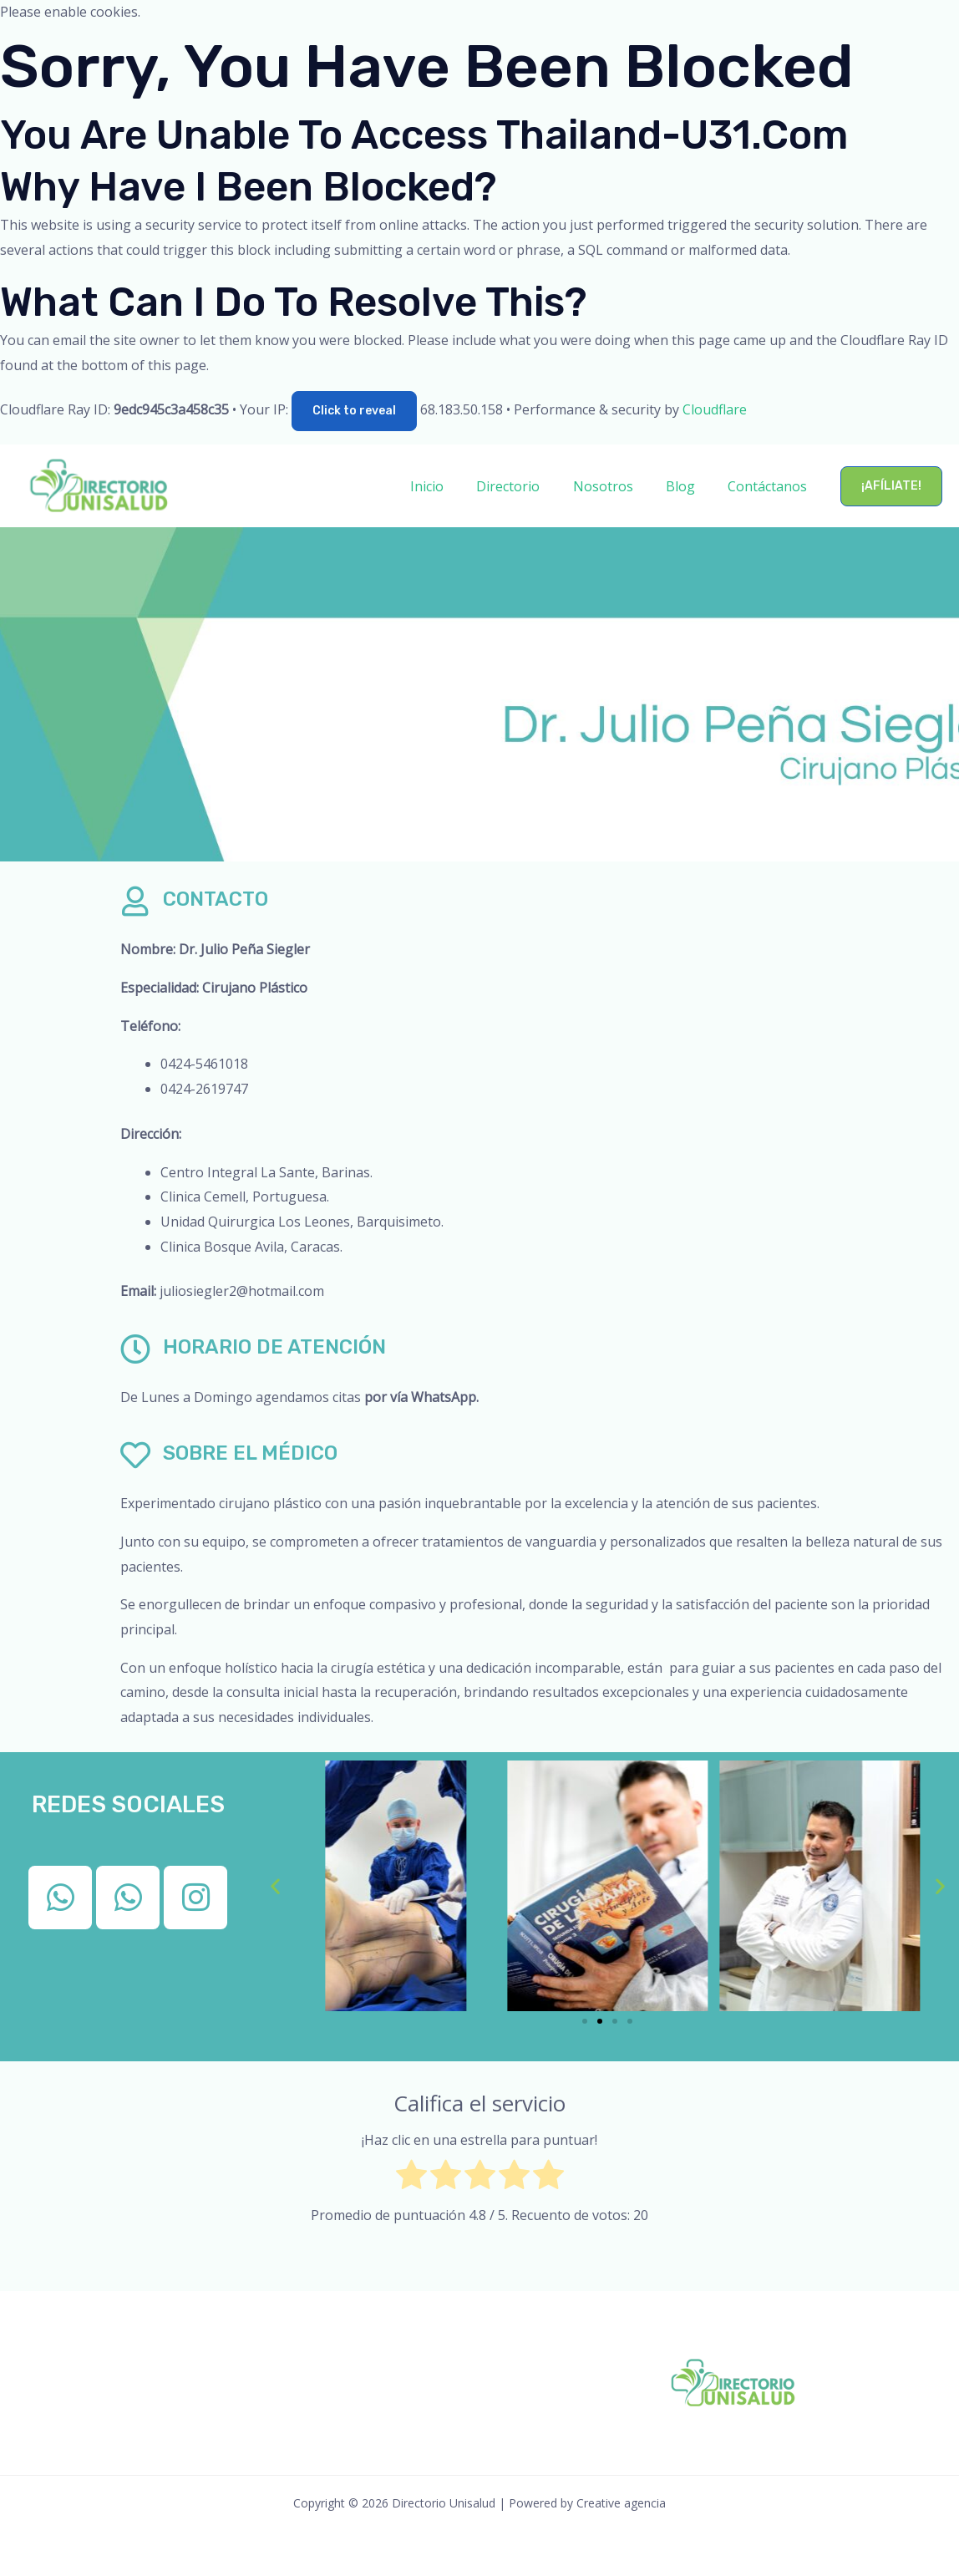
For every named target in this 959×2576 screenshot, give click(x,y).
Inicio (454, 486)
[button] (891, 486)
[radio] (411, 2178)
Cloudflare (714, 409)
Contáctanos (770, 486)
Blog (689, 486)
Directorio (529, 486)
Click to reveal (354, 411)
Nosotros (618, 486)
